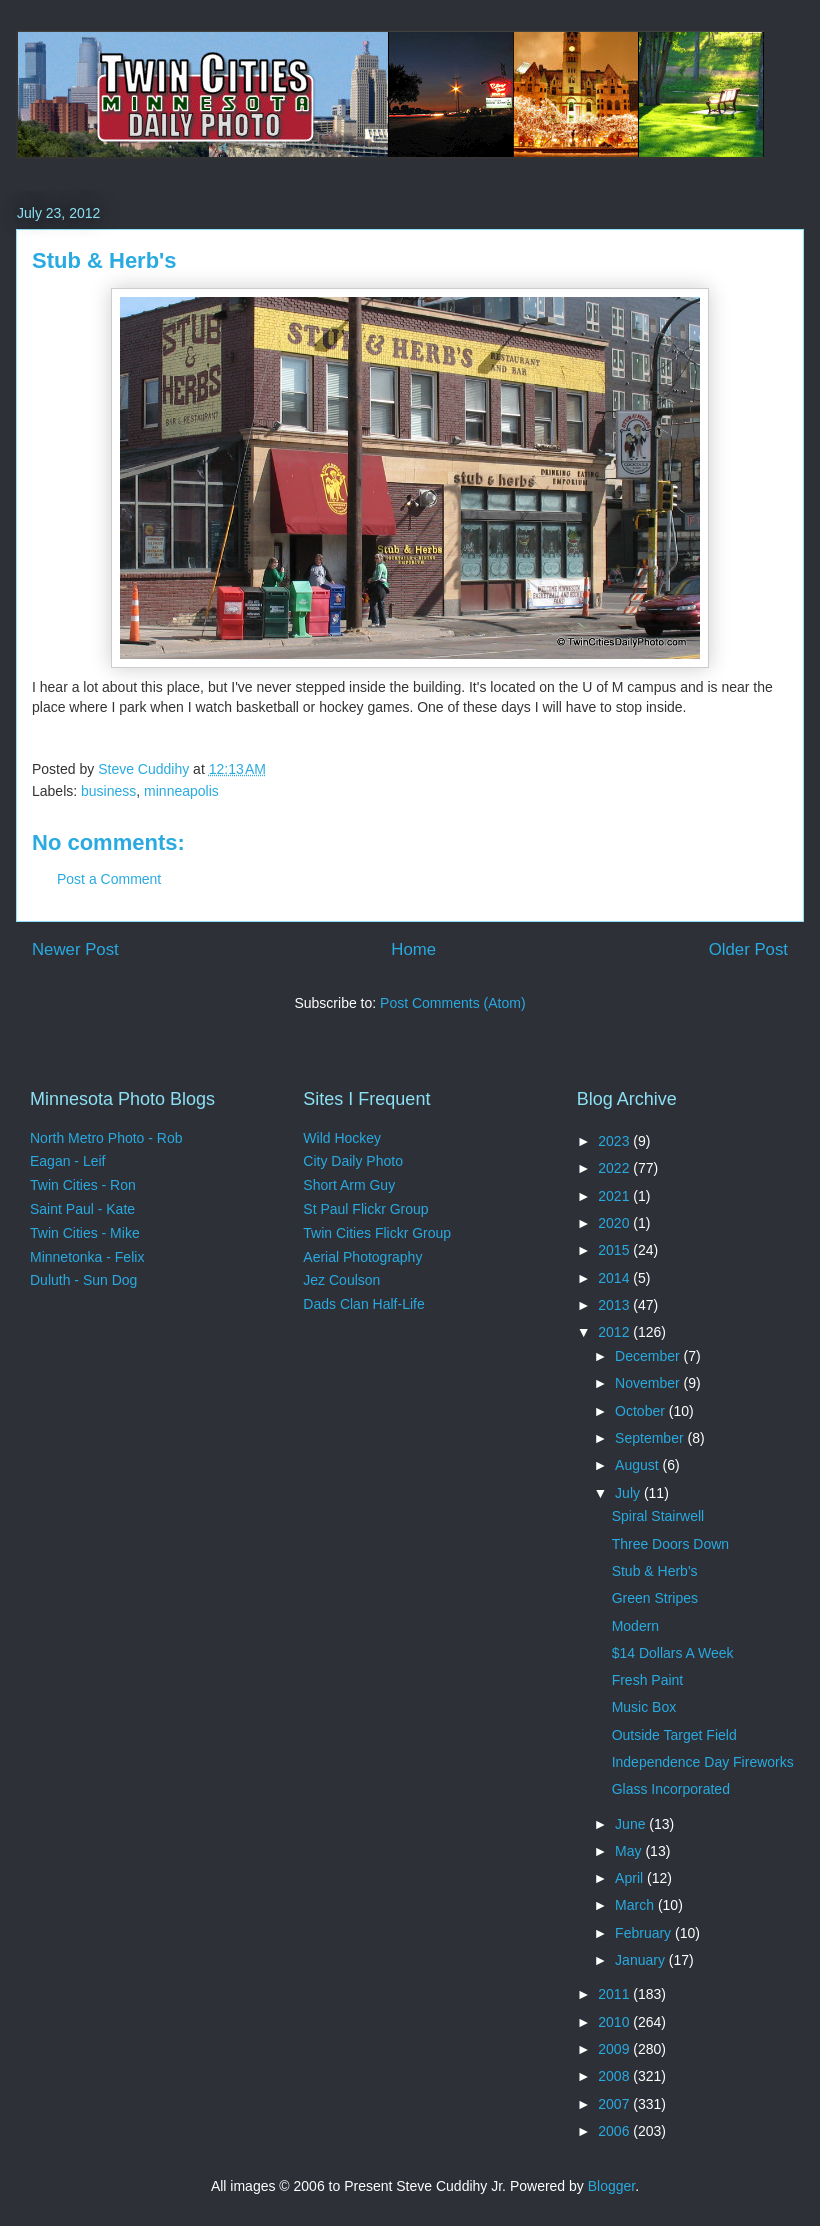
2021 (615, 1196)
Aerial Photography (362, 1257)
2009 (615, 2049)
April (631, 1878)
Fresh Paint (648, 1680)
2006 (615, 2131)
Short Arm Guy (349, 1185)
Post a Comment (109, 879)
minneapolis (181, 791)
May (630, 1851)
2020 (615, 1223)
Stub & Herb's (655, 1571)
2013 (615, 1305)
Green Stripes (655, 1598)
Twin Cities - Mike (85, 1233)
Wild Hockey (342, 1138)
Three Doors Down (671, 1544)
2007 (615, 2104)
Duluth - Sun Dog (83, 1280)
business (108, 791)
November (649, 1383)
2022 (615, 1168)
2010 (615, 2022)
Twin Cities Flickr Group (377, 1233)
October (642, 1411)
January (642, 1960)
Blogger (611, 2186)
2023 (615, 1141)
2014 (615, 1278)
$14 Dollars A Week (673, 1653)
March (636, 1905)
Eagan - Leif (68, 1161)
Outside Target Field (674, 1735)
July (629, 1493)
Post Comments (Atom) (452, 1003)
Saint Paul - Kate (82, 1209)
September (651, 1438)
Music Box (644, 1707)
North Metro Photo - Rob (106, 1138)
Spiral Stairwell (658, 1516)
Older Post (748, 949)
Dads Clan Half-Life (363, 1304)
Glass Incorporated (671, 1789)
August (638, 1465)
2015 (615, 1250)
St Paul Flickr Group (365, 1209)
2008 (615, 2076)
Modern (635, 1626)
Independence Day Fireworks (703, 1762)
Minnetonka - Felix (87, 1257)
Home (413, 949)
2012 (615, 1332)
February (645, 1933)
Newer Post (75, 949)
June (632, 1824)
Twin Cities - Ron (83, 1185)
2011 (615, 1994)
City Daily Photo (353, 1161)
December (649, 1356)
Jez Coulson (341, 1280)
